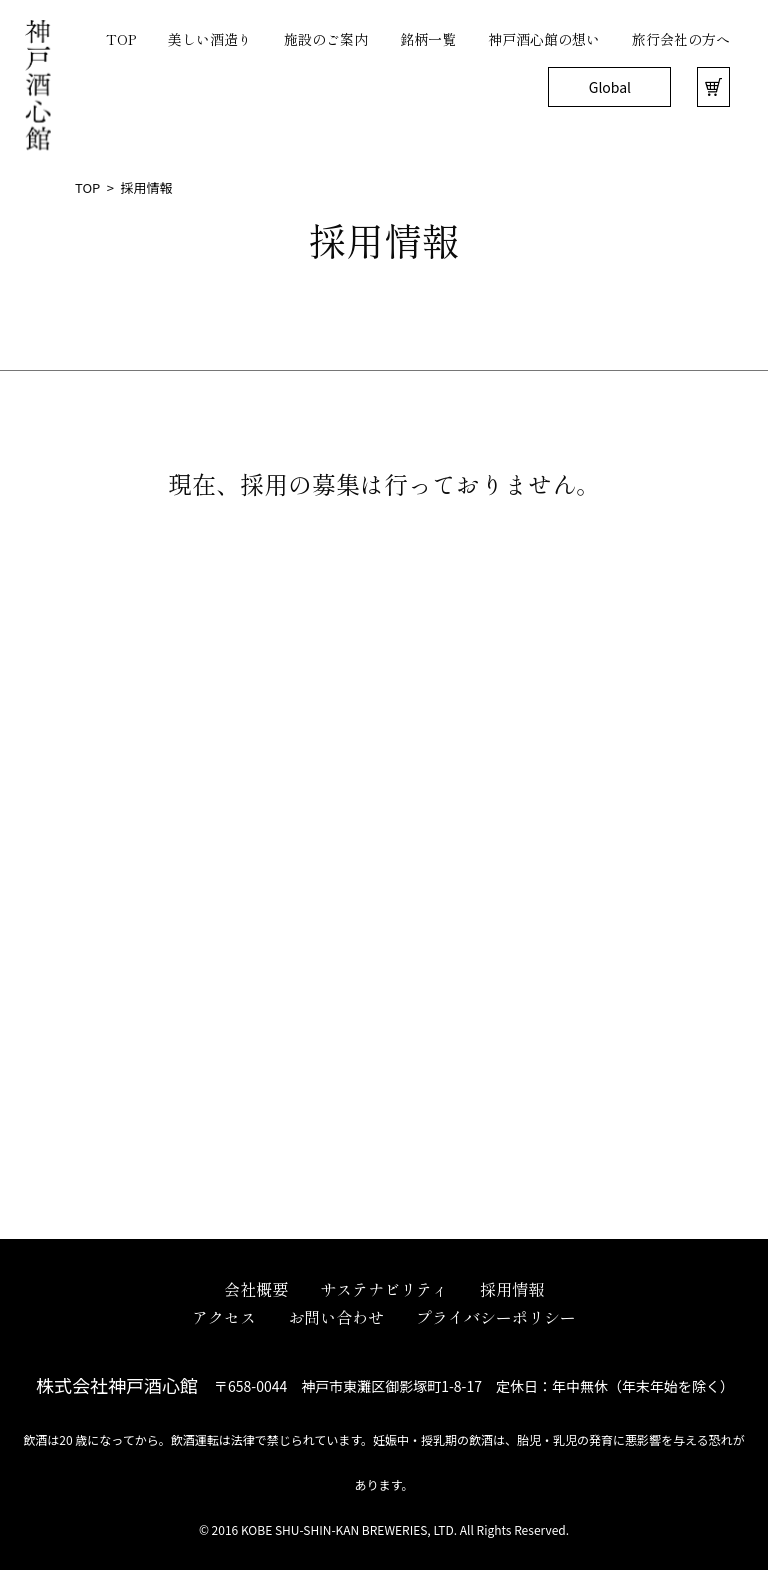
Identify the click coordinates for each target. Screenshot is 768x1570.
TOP (121, 39)
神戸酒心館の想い (544, 39)
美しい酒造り (210, 39)
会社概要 (256, 1289)
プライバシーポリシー (496, 1317)
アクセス (224, 1317)
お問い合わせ (336, 1317)
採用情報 (512, 1289)
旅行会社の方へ (681, 39)
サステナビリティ (384, 1289)
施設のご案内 (326, 39)
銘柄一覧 (428, 39)
